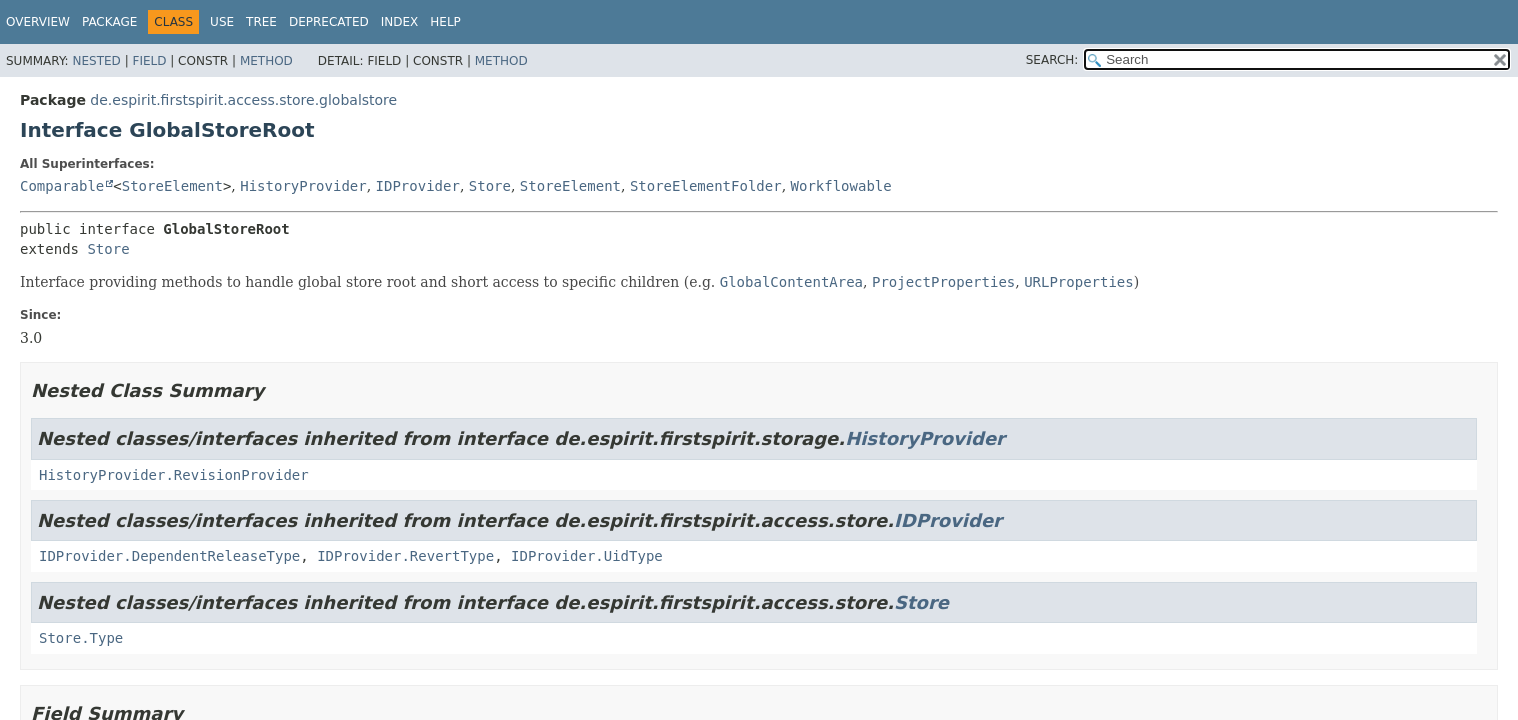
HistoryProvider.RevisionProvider (174, 475)
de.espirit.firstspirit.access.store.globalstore (243, 100)
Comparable (62, 186)
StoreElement (172, 186)
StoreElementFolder (706, 186)
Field (149, 61)
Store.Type (81, 638)
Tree (261, 22)
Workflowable (841, 186)
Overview (38, 22)
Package (109, 22)
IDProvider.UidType (587, 556)
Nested (96, 61)
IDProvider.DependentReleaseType (169, 556)
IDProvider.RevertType (405, 556)
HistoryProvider (303, 186)
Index (400, 22)
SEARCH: (1052, 60)
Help (445, 22)
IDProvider (418, 186)
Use (222, 22)
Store (490, 186)
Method (266, 61)
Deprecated (329, 22)
